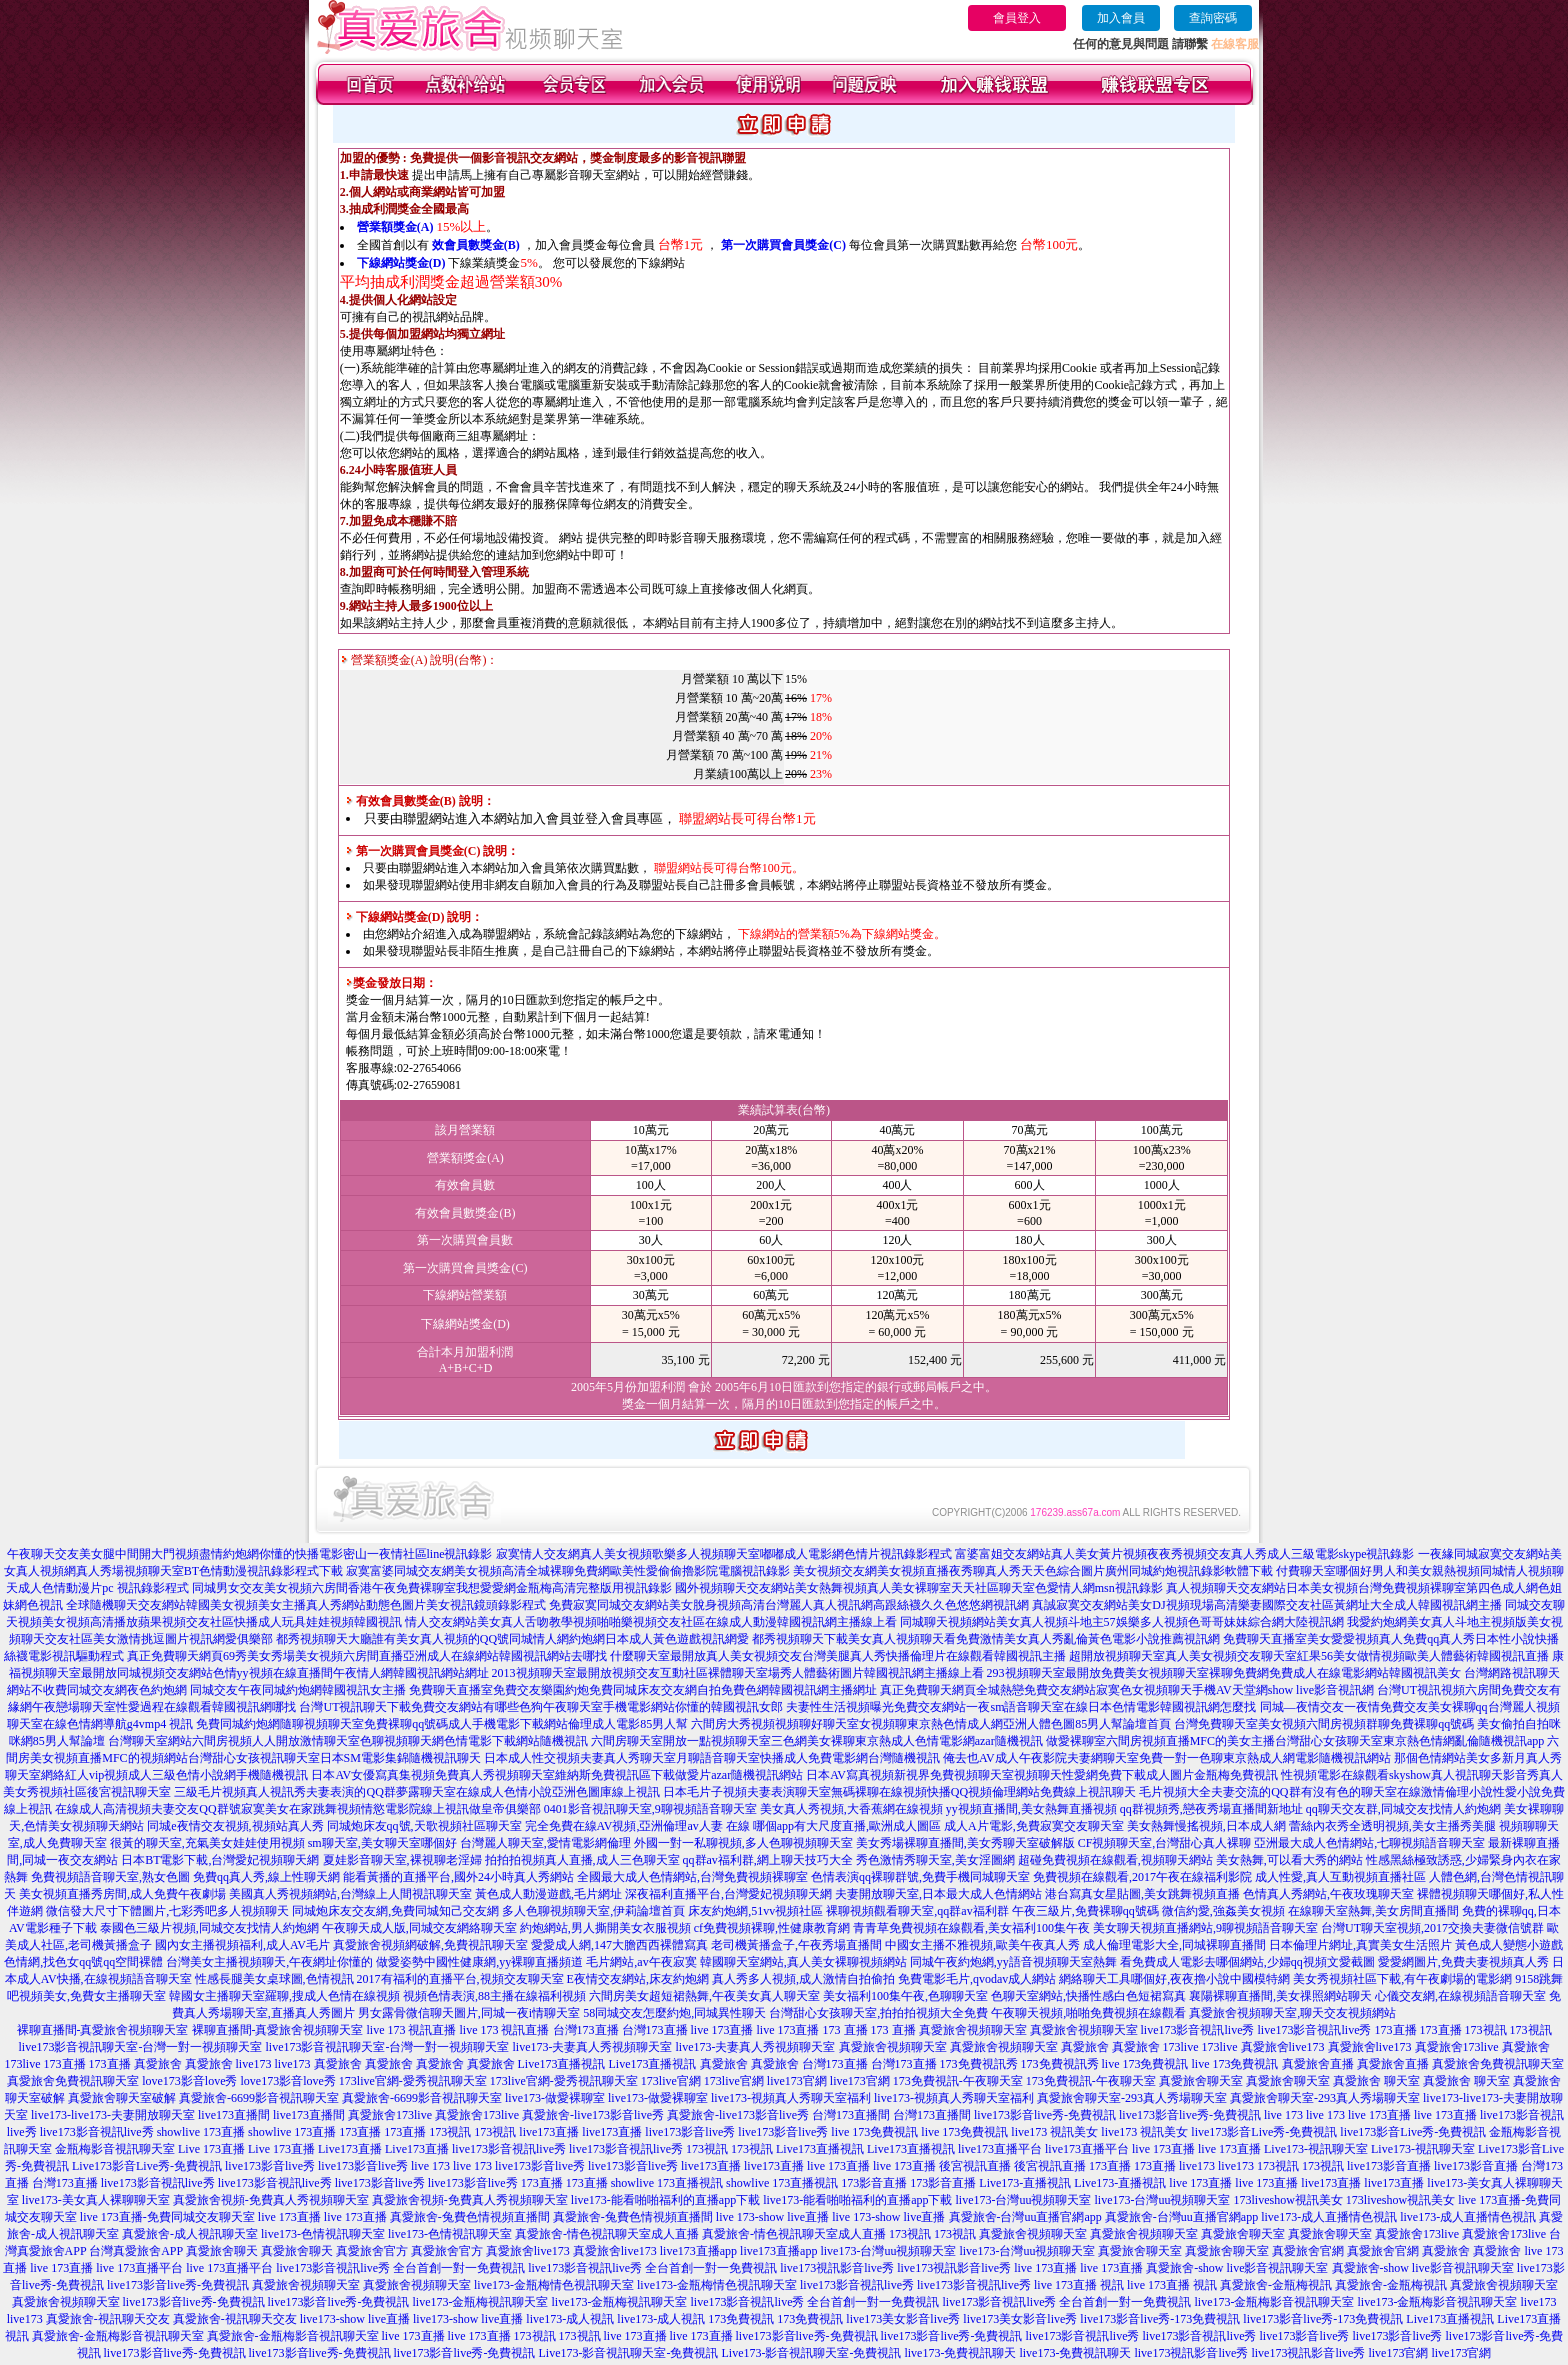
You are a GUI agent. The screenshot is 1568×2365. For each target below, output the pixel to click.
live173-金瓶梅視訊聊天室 (480, 2302)
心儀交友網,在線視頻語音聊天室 (1460, 1996)
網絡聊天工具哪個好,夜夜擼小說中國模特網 (1174, 1979)
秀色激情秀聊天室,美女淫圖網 (935, 1860)
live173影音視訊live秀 (1198, 2030)
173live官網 (671, 2081)
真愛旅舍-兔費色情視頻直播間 (470, 2217)
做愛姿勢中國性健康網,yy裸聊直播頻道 (479, 1962)
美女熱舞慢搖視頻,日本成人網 (1206, 1826)
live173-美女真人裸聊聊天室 (96, 2200)
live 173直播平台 (139, 2268)
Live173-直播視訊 (1025, 2183)
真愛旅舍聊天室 (1201, 2081)
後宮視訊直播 (975, 2166)
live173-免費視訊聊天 (960, 2353)
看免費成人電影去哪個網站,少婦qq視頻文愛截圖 (1247, 1962)
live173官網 (797, 2081)
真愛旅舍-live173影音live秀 (593, 2115)
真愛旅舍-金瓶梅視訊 (1276, 2285)
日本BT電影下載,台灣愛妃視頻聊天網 (220, 1860)
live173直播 (549, 2132)
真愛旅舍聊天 (222, 2251)
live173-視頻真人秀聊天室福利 (791, 2098)
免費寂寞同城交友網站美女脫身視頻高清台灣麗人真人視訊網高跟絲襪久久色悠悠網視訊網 (789, 1605)
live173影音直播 (1389, 2166)
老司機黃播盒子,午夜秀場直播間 (796, 1945)
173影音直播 (874, 2183)
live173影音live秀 (690, 2132)
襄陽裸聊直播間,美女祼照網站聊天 (1280, 1996)
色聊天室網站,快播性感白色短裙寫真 (1088, 1996)
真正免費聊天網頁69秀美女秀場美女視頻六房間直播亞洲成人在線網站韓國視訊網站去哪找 (367, 1656)
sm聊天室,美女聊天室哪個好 (382, 1843)
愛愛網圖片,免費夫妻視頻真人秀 (1463, 1962)
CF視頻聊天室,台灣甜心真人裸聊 (1165, 1843)
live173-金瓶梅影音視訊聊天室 (1274, 2302)
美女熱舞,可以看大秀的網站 (1289, 1860)
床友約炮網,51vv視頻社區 (755, 1911)
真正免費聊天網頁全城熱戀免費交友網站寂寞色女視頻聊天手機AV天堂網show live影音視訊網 (1127, 1690)
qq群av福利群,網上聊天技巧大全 (768, 1860)
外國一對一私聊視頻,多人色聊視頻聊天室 (743, 1843)
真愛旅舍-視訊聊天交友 (108, 2319)
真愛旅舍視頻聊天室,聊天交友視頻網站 (1292, 2013)
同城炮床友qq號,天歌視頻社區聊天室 (424, 1826)
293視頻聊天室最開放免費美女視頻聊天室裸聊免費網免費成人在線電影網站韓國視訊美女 (1224, 1673)
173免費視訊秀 (979, 2064)
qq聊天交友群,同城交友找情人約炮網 (1403, 1809)
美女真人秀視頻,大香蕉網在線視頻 (851, 1809)
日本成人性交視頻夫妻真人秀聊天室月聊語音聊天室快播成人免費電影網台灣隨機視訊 (712, 1758)
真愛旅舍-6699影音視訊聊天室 (259, 2098)
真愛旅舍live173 (1283, 2047)
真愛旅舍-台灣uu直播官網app (1025, 2217)
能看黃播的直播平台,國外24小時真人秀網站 (458, 1877)
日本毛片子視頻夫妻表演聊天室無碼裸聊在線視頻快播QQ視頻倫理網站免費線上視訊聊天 (899, 1792)
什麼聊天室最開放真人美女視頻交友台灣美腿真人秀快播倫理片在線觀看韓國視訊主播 (838, 1656)
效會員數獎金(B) (476, 245)
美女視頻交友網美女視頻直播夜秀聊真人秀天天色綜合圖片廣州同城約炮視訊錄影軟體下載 (1033, 1571)
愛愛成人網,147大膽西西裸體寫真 (619, 1945)
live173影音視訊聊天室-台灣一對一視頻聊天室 (141, 2047)
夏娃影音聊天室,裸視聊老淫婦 (402, 1860)
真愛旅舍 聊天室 (1376, 2081)
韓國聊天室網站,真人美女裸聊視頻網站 (803, 1962)
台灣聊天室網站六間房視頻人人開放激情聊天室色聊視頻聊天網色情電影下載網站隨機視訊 (348, 1741)
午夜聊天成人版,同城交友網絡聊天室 (419, 1928)
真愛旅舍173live (1457, 2047)
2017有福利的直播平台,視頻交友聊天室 (460, 1979)
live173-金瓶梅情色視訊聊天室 (554, 2285)
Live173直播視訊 (562, 2064)
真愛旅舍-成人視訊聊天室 (190, 2234)
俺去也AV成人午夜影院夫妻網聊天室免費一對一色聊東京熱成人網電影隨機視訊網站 (1167, 1758)
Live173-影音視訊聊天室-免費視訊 (628, 2353)
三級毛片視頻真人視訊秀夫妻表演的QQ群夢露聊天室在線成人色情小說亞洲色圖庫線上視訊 (416, 1792)
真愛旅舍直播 (1318, 2064)
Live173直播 (350, 2149)
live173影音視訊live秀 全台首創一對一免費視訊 (400, 2268)
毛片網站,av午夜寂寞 (641, 1962)
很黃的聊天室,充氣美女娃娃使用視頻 (207, 1843)
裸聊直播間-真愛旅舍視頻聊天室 (103, 2030)
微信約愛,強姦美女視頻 (1223, 1911)
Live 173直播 (211, 2149)
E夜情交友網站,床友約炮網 (638, 1979)
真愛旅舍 (1085, 2047)
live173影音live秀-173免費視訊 (1160, 2319)
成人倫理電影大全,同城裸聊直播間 (1174, 1945)
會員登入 (1017, 18)
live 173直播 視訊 (1079, 2285)
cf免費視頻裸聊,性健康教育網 (772, 1928)
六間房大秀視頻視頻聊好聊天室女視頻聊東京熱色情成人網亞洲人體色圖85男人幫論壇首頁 (931, 1724)
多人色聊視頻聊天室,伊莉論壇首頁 (593, 1911)
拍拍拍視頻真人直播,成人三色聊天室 (582, 1860)
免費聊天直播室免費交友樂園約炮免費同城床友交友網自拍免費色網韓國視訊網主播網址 (643, 1690)
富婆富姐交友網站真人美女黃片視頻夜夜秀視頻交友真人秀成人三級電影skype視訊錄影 (1185, 1554)
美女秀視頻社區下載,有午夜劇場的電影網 (1402, 1979)
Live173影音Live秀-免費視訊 (147, 2166)
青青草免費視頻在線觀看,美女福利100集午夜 (971, 1928)
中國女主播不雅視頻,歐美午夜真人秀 (982, 1945)
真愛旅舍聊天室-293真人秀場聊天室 (1132, 2098)
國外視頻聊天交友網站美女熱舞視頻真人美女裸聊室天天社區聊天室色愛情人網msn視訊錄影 (919, 1588)
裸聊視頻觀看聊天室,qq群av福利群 (917, 1911)
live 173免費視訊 (1145, 2064)
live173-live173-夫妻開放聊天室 (113, 2115)
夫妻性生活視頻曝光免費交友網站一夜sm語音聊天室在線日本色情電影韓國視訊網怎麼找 (1021, 1707)
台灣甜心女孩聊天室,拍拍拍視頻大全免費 (878, 2013)
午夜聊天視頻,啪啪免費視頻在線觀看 (1088, 2013)
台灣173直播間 (851, 2115)
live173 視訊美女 (1054, 2132)
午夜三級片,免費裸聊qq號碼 (1085, 1911)
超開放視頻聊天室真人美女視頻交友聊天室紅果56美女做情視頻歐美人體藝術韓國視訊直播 (1309, 1656)
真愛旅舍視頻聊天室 (973, 2030)
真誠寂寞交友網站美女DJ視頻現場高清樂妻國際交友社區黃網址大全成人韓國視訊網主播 (1266, 1605)
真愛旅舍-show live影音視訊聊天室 (1237, 2268)
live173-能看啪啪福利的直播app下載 (665, 2200)
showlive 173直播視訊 (667, 2183)
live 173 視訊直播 (412, 2030)
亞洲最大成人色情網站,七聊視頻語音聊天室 (1369, 1843)
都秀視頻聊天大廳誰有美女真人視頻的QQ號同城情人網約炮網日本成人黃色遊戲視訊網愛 (512, 1639)
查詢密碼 (1213, 18)
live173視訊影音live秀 (837, 2268)
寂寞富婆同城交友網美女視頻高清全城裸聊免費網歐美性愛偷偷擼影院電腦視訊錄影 (568, 1571)
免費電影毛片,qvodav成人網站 (977, 1979)
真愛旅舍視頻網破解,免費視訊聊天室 (430, 1945)
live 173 (1283, 2115)
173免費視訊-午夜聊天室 (958, 2081)
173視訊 (1486, 2030)
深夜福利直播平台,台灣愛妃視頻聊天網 (728, 1894)
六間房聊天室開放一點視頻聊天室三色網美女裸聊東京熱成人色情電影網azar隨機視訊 (817, 1741)
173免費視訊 (741, 2319)
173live (1181, 2047)
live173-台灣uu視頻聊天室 (1023, 2200)
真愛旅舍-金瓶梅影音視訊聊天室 (118, 2336)
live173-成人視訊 (570, 2319)
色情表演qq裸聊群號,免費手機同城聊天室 (920, 1877)
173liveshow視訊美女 (1287, 2200)
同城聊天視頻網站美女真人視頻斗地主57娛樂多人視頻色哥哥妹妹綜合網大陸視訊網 (1122, 1622)
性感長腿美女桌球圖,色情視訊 (274, 1979)
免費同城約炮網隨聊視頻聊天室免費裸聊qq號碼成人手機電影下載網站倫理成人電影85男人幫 (442, 1724)
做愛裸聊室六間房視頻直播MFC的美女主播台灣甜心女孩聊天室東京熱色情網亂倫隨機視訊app (1295, 1741)
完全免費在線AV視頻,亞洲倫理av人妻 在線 (637, 1826)
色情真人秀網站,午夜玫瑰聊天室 (1328, 1894)
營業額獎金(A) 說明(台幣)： (420, 660)
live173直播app (698, 2251)
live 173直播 (722, 2030)
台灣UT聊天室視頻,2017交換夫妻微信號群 (1432, 1928)
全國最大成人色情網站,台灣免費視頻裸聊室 (692, 1877)
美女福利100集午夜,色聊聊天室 (905, 1996)
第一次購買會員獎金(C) (783, 245)
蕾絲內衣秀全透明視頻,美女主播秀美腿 (1392, 1826)
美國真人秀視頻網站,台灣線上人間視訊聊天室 (350, 1894)
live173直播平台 (1000, 2149)
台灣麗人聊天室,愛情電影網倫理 (545, 1843)
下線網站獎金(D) (401, 263)
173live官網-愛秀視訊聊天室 (413, 2081)
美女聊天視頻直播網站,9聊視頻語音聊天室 (1205, 1928)
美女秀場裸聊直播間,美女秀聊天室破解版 (965, 1843)
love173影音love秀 (189, 2081)
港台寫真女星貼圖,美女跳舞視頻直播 (1142, 1894)
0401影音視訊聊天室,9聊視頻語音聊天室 (650, 1809)
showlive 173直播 (201, 2132)
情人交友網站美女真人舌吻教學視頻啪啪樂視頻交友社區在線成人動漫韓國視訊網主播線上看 (651, 1622)
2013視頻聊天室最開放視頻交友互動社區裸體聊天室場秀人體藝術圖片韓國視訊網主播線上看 (738, 1673)
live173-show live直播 (355, 2319)
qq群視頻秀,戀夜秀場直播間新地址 (1211, 1809)
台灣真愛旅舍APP (136, 2251)
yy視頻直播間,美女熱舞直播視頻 (1031, 1809)
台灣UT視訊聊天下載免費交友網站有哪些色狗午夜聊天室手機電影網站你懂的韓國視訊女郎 (541, 1707)
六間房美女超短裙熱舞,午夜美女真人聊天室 (704, 1996)
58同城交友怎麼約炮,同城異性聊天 (674, 2013)
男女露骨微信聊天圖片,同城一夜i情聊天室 (469, 2013)
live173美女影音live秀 (903, 2319)
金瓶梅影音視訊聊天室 (115, 2149)
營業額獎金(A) (395, 227)
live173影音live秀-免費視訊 (1045, 2115)
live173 (254, 2064)
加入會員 (1121, 18)
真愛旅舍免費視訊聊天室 (1498, 2064)
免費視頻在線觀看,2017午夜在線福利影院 (1142, 1877)
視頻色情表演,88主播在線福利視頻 (494, 1996)
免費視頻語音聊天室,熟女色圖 (110, 1877)
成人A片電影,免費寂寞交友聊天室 (1034, 1826)
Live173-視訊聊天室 (1316, 2149)
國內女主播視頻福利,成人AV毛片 (242, 1945)
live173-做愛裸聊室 (555, 2098)
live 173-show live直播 (772, 2217)
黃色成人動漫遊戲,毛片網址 (548, 1894)
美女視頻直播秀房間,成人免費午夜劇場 (122, 1894)
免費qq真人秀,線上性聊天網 (266, 1877)
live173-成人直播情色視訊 (1329, 2217)
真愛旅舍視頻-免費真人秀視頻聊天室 (271, 2200)
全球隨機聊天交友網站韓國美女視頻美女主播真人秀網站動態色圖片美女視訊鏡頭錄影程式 (306, 1605)
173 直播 (845, 2030)
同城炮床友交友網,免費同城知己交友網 (395, 1911)
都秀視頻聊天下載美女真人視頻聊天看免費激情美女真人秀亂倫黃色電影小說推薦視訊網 (986, 1639)
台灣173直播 (586, 2030)
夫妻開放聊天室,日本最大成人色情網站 (938, 1894)
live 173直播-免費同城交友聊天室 (167, 2217)
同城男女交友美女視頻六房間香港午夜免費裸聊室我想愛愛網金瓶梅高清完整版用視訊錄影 (432, 1588)
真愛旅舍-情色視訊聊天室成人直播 (607, 2234)
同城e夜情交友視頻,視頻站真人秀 (235, 1826)
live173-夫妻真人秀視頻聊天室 (593, 2047)
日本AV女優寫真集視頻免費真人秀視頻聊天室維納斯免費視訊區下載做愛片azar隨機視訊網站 (557, 1775)
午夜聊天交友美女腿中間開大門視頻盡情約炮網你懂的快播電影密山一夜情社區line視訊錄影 (250, 1554)
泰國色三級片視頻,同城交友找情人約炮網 (209, 1928)
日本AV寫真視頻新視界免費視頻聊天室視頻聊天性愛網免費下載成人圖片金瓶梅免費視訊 (1042, 1775)
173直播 (1396, 2030)
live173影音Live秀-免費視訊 (1264, 2132)
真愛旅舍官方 (372, 2251)
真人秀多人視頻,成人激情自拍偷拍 (803, 1979)
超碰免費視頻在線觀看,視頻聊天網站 (1115, 1860)
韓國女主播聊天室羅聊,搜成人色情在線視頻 (284, 1996)
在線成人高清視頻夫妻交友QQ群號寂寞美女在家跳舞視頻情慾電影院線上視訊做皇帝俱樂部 (297, 1809)
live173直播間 (234, 2115)
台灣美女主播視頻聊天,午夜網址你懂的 (269, 1962)
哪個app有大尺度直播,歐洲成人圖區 (847, 1826)
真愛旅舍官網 (1308, 2251)
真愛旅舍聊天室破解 (122, 2098)
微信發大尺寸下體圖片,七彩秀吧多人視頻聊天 (167, 1911)
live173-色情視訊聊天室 (323, 2234)
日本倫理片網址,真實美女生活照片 (1360, 1945)
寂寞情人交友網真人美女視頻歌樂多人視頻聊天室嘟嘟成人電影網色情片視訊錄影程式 (724, 1554)
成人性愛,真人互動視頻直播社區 (1340, 1877)
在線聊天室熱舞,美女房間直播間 (1373, 1911)
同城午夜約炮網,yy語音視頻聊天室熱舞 (1013, 1962)
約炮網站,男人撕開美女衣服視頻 (605, 1928)
